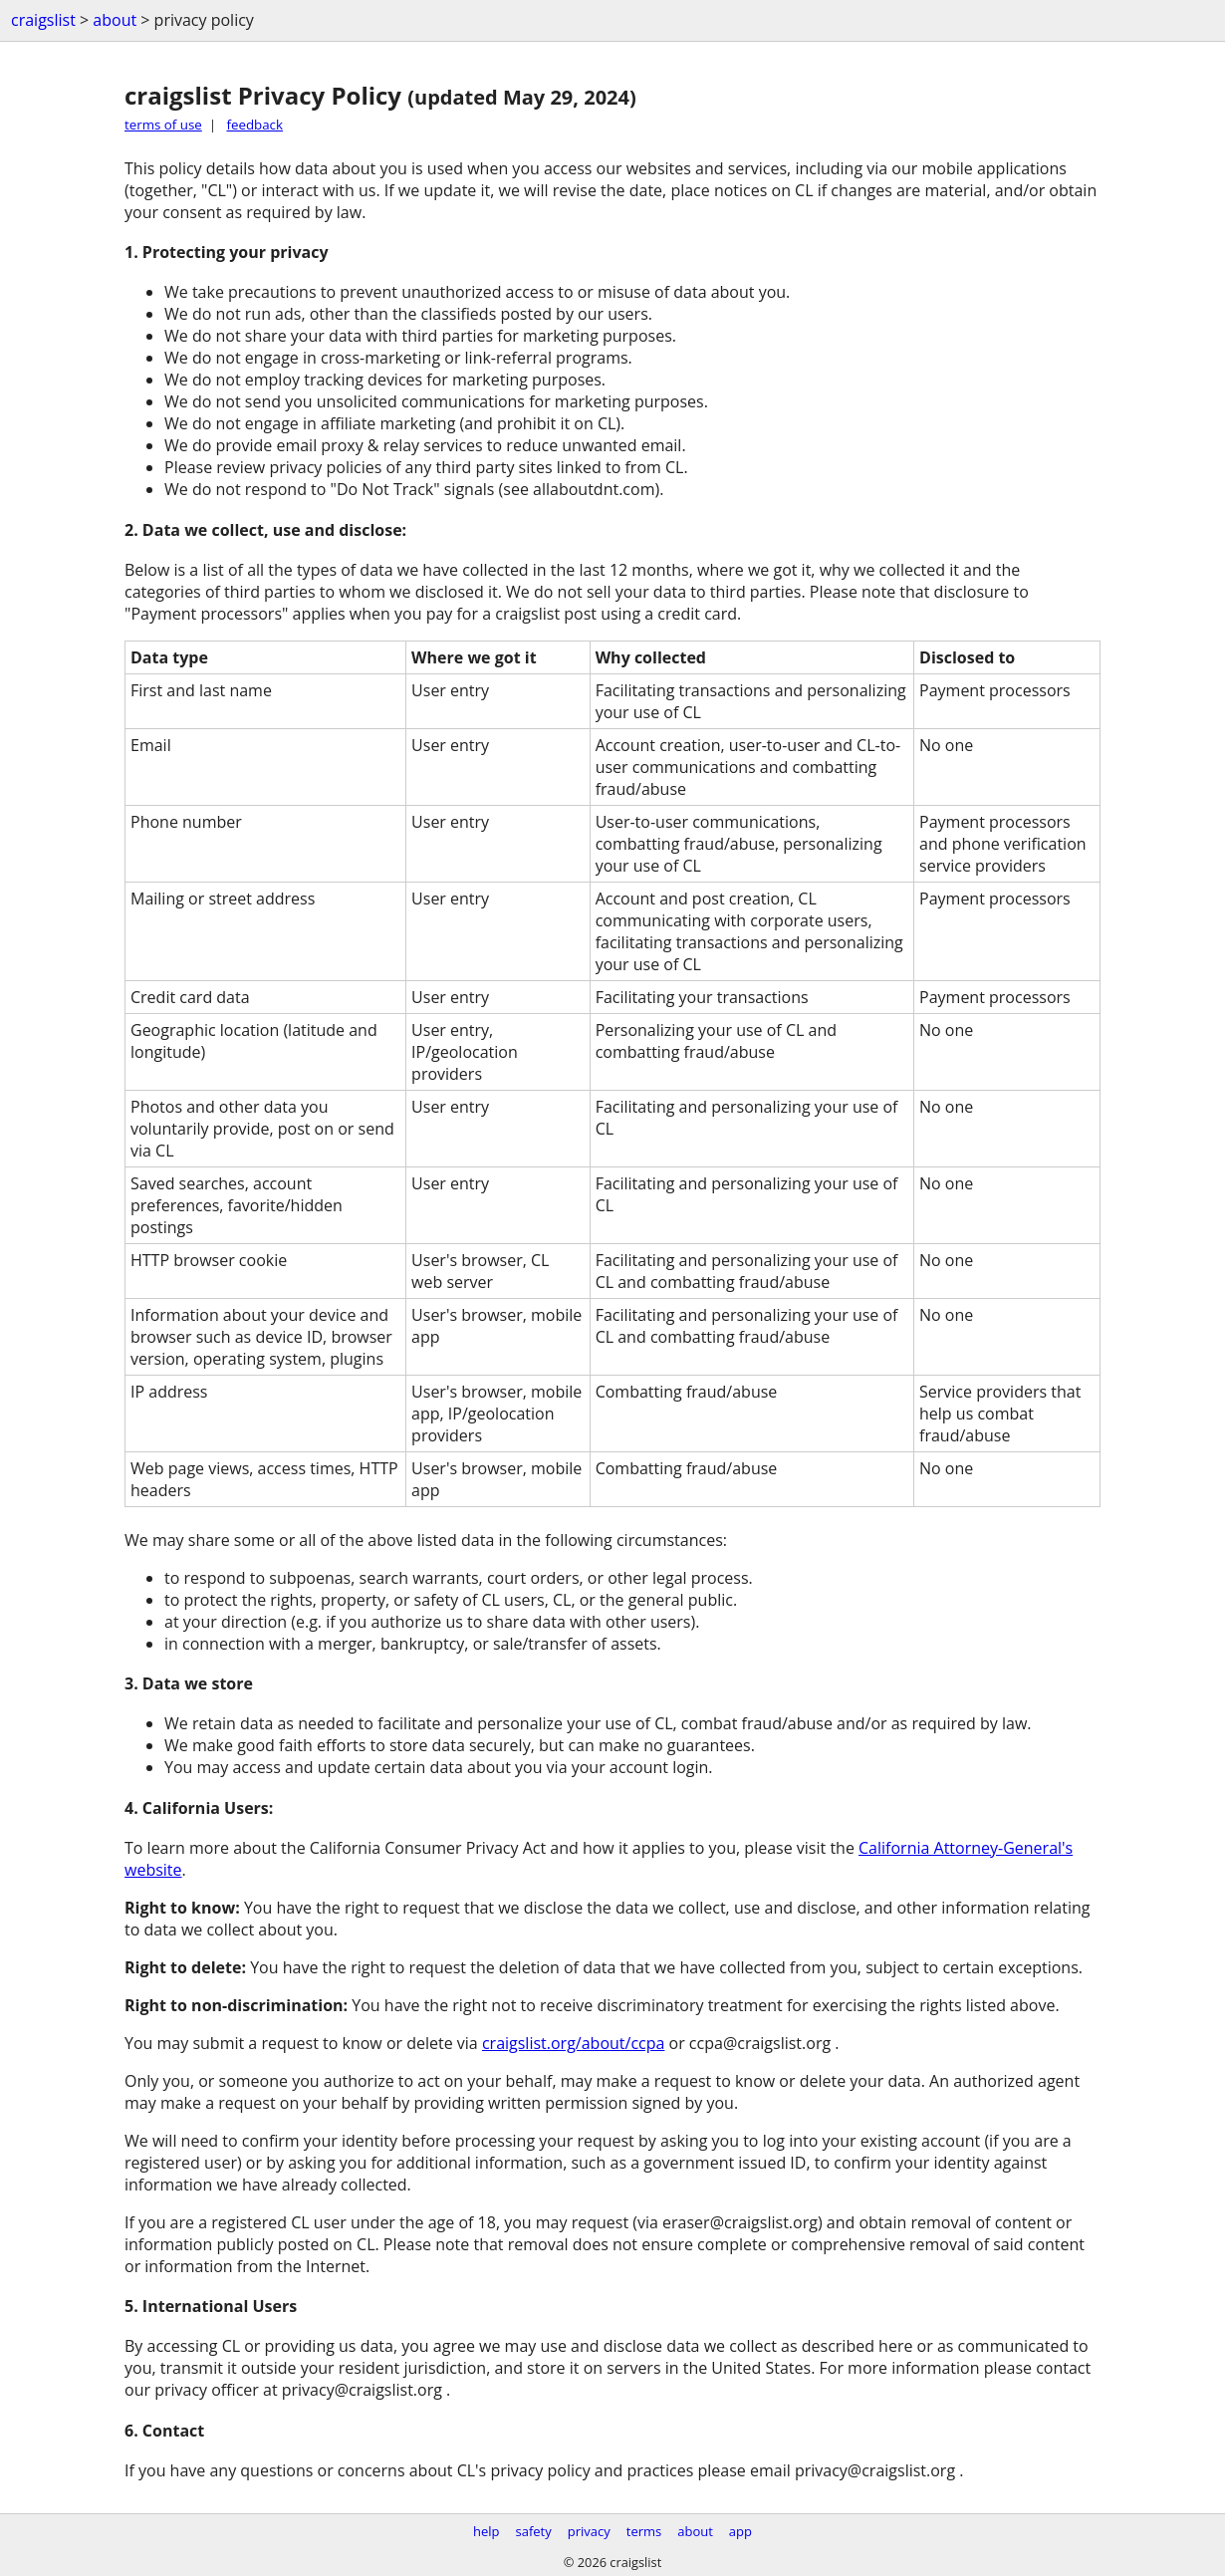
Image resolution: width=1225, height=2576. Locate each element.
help (486, 2531)
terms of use (163, 124)
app (740, 2531)
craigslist (43, 20)
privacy (589, 2531)
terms (643, 2531)
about (114, 20)
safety (534, 2531)
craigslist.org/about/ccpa (573, 2043)
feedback (254, 124)
